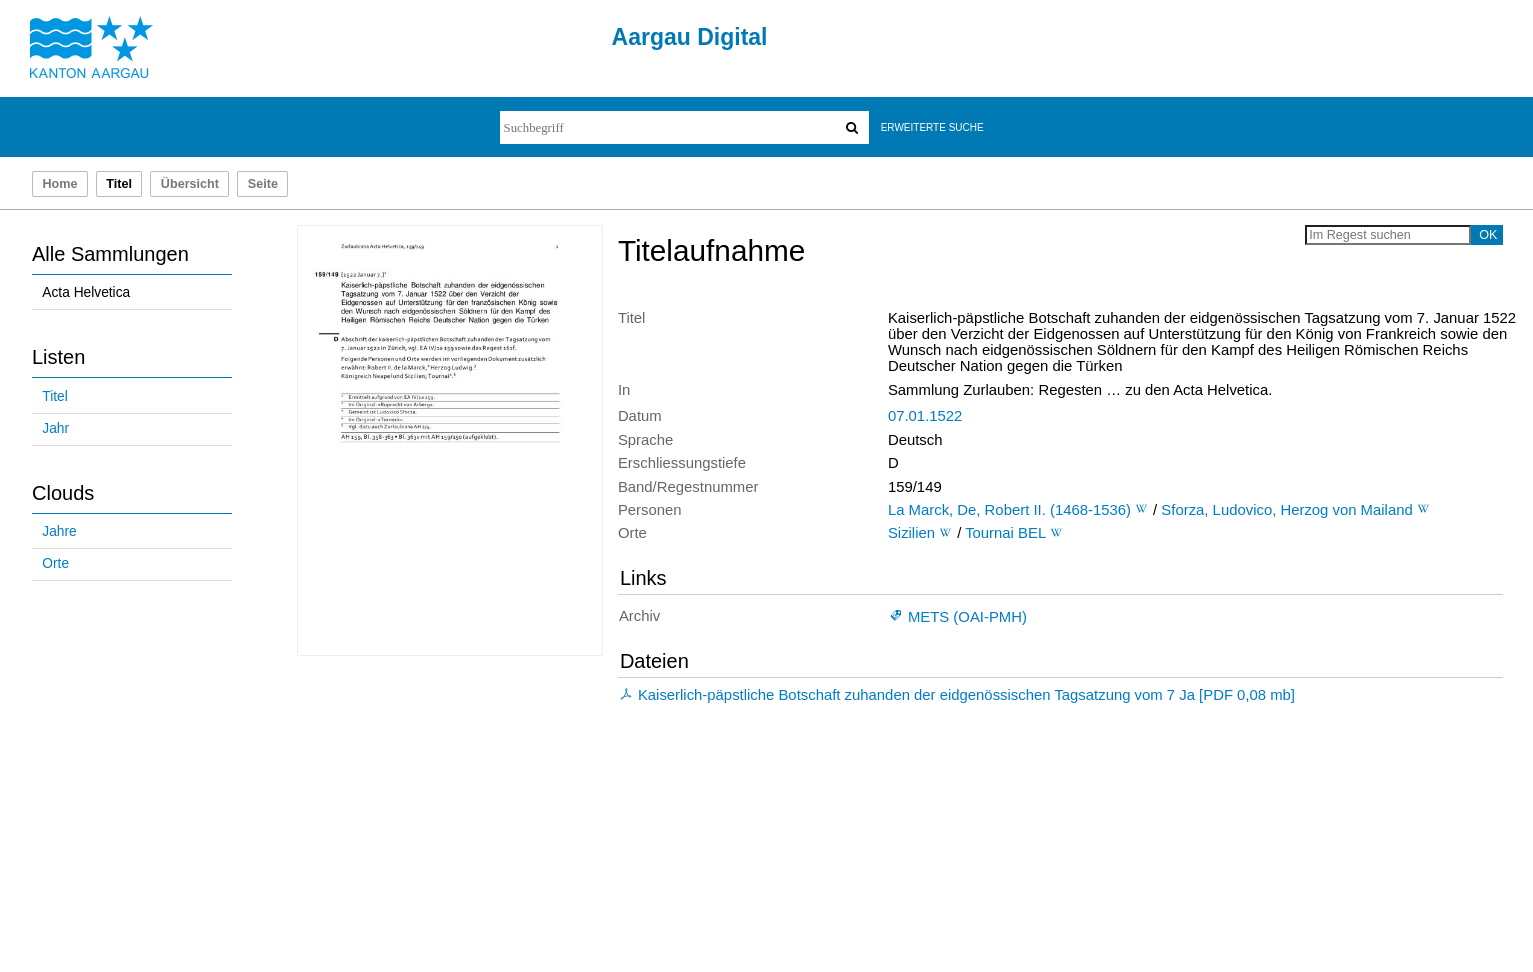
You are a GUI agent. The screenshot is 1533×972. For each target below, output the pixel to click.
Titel (54, 396)
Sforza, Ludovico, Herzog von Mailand (1286, 510)
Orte (55, 563)
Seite (263, 184)
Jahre (59, 531)
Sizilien (911, 533)
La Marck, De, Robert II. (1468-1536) (1009, 510)
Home (59, 184)
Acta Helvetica (86, 292)
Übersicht (190, 184)
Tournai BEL (1005, 533)
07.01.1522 (925, 416)
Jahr (55, 428)
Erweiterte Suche (932, 127)
